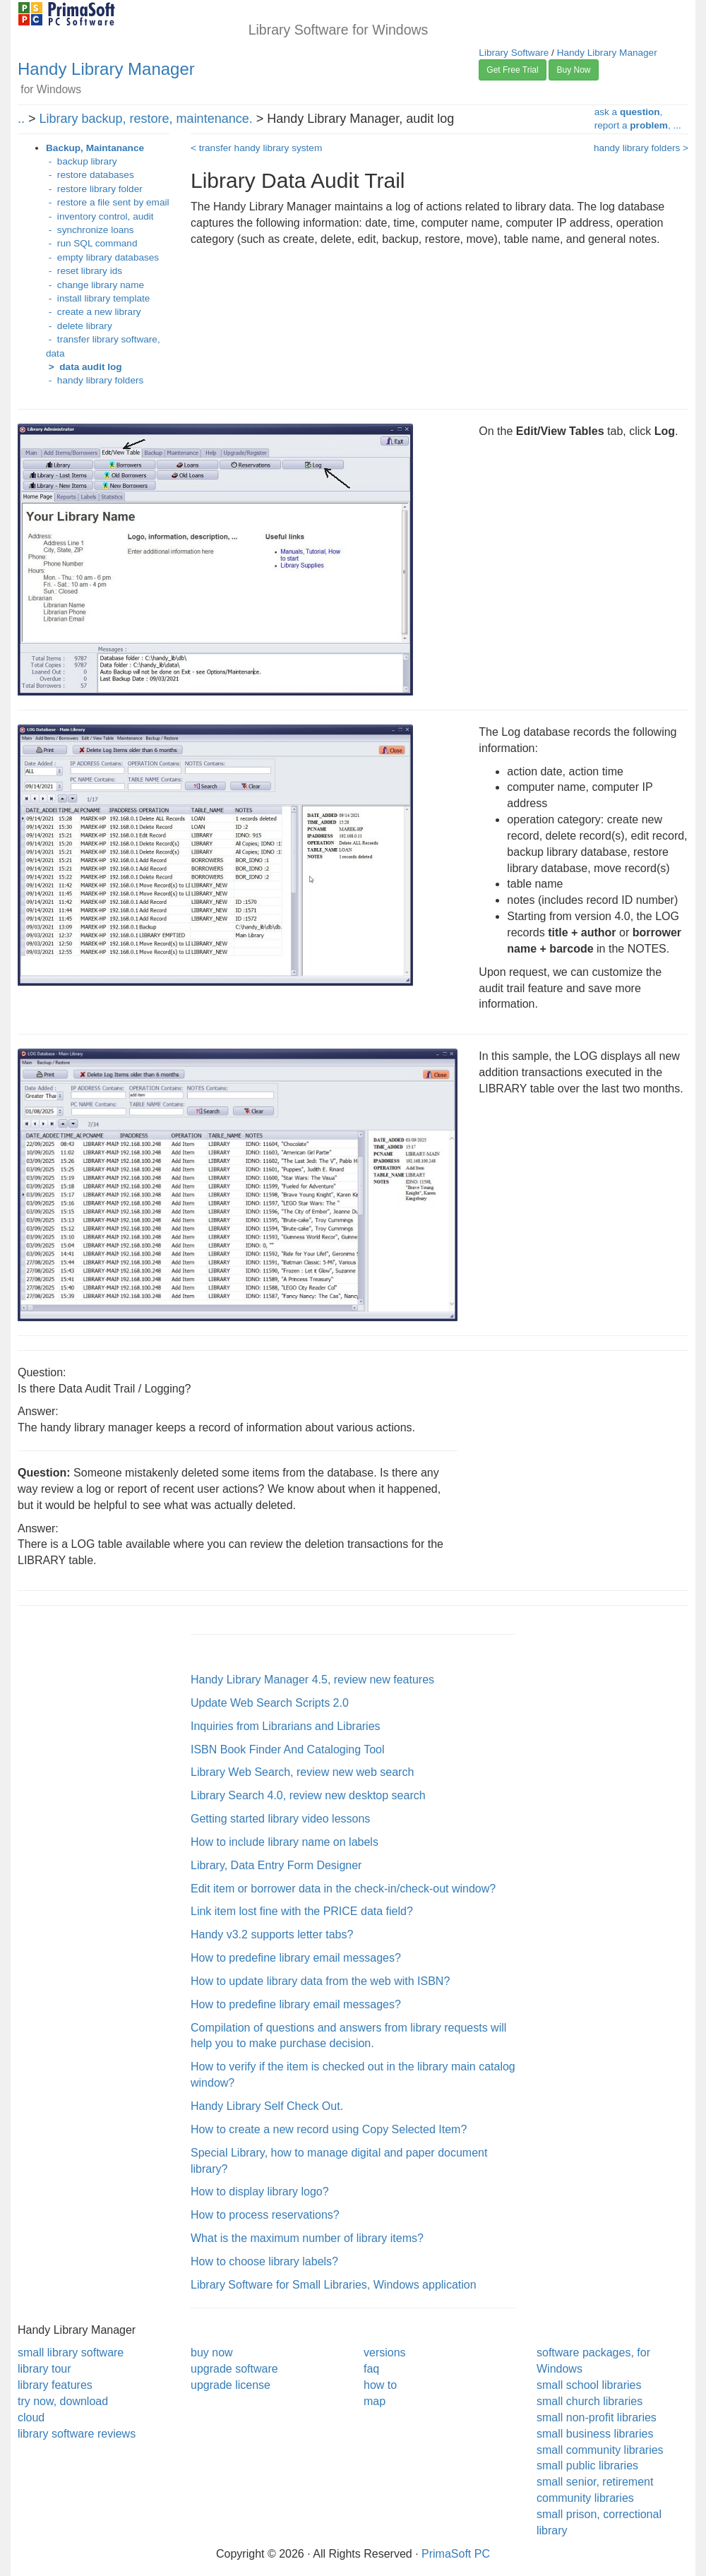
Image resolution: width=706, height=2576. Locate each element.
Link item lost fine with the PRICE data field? (302, 1911)
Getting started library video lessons (280, 1819)
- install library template (98, 298)
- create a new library (93, 311)
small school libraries (589, 2385)
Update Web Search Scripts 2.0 (270, 1703)
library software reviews (77, 2434)
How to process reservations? (265, 2215)
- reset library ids (84, 271)
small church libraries (589, 2401)
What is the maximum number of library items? (307, 2238)
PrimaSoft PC (455, 2554)
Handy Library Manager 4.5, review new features (312, 1680)
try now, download (63, 2401)
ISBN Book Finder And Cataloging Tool (288, 1749)
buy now (212, 2353)
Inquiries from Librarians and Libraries (286, 1726)
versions (385, 2353)
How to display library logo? (260, 2192)
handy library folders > (641, 148)
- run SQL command (91, 243)
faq (371, 2369)
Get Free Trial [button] (512, 70)
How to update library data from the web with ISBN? (320, 1981)
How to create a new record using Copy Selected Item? (329, 2129)
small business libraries (595, 2434)
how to (380, 2385)
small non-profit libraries (597, 2417)
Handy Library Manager (106, 68)
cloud (31, 2417)
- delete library (79, 326)
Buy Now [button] (573, 70)
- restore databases (90, 174)
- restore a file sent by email (107, 202)
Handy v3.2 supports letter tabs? (272, 1934)
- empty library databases (102, 257)
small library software (71, 2353)
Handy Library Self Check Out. (267, 2106)
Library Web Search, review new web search (302, 1772)
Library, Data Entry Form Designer (276, 1865)
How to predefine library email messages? (296, 1958)
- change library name (95, 285)
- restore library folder (94, 189)
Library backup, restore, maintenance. (146, 119)
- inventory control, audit (100, 216)
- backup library (81, 161)
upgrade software (234, 2369)
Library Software (514, 52)
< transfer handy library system (256, 148)
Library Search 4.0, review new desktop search (308, 1795)
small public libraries (587, 2465)
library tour (44, 2369)
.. (21, 119)
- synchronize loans (90, 230)
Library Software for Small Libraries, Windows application (334, 2285)
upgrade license (230, 2385)
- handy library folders (94, 380)
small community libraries (600, 2450)
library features (55, 2385)
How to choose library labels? (264, 2261)
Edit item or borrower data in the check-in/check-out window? (343, 1889)
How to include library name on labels (284, 1842)
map (374, 2401)
